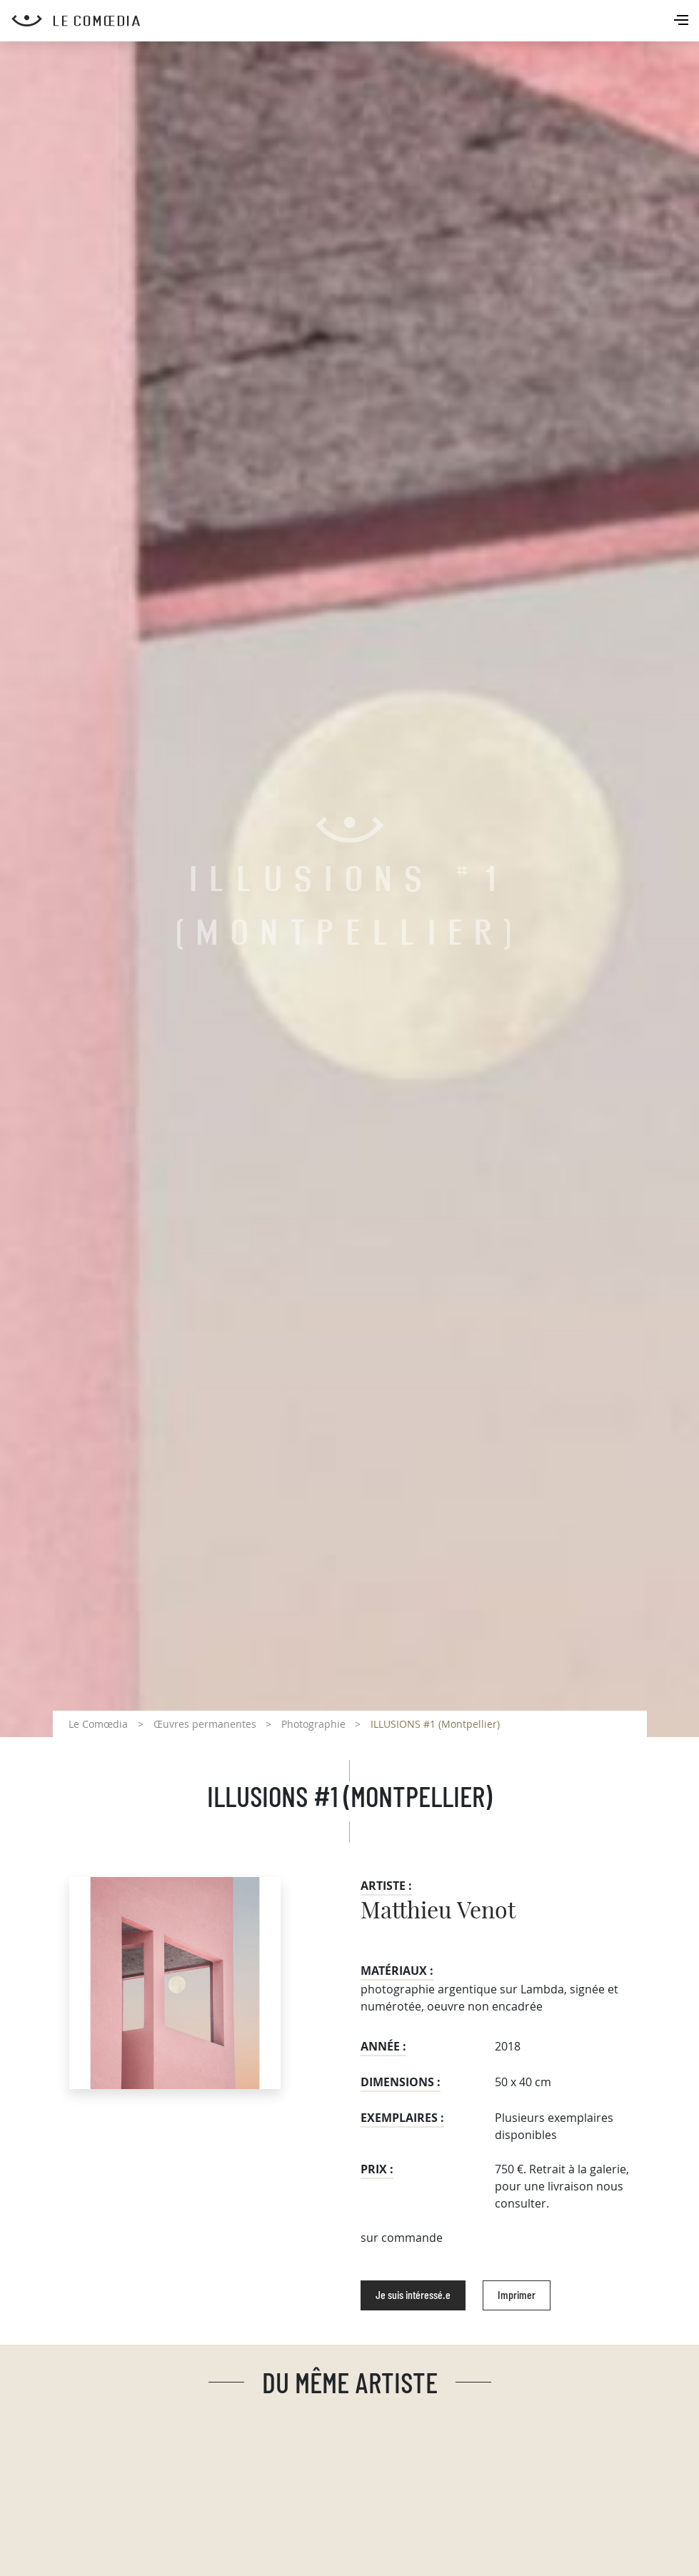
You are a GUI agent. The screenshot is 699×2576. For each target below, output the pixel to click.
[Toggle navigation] (682, 21)
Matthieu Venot (438, 1911)
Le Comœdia (98, 1724)
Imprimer (516, 2295)
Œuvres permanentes (205, 1724)
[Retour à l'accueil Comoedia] (355, 20)
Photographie (313, 1724)
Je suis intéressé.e (413, 2295)
